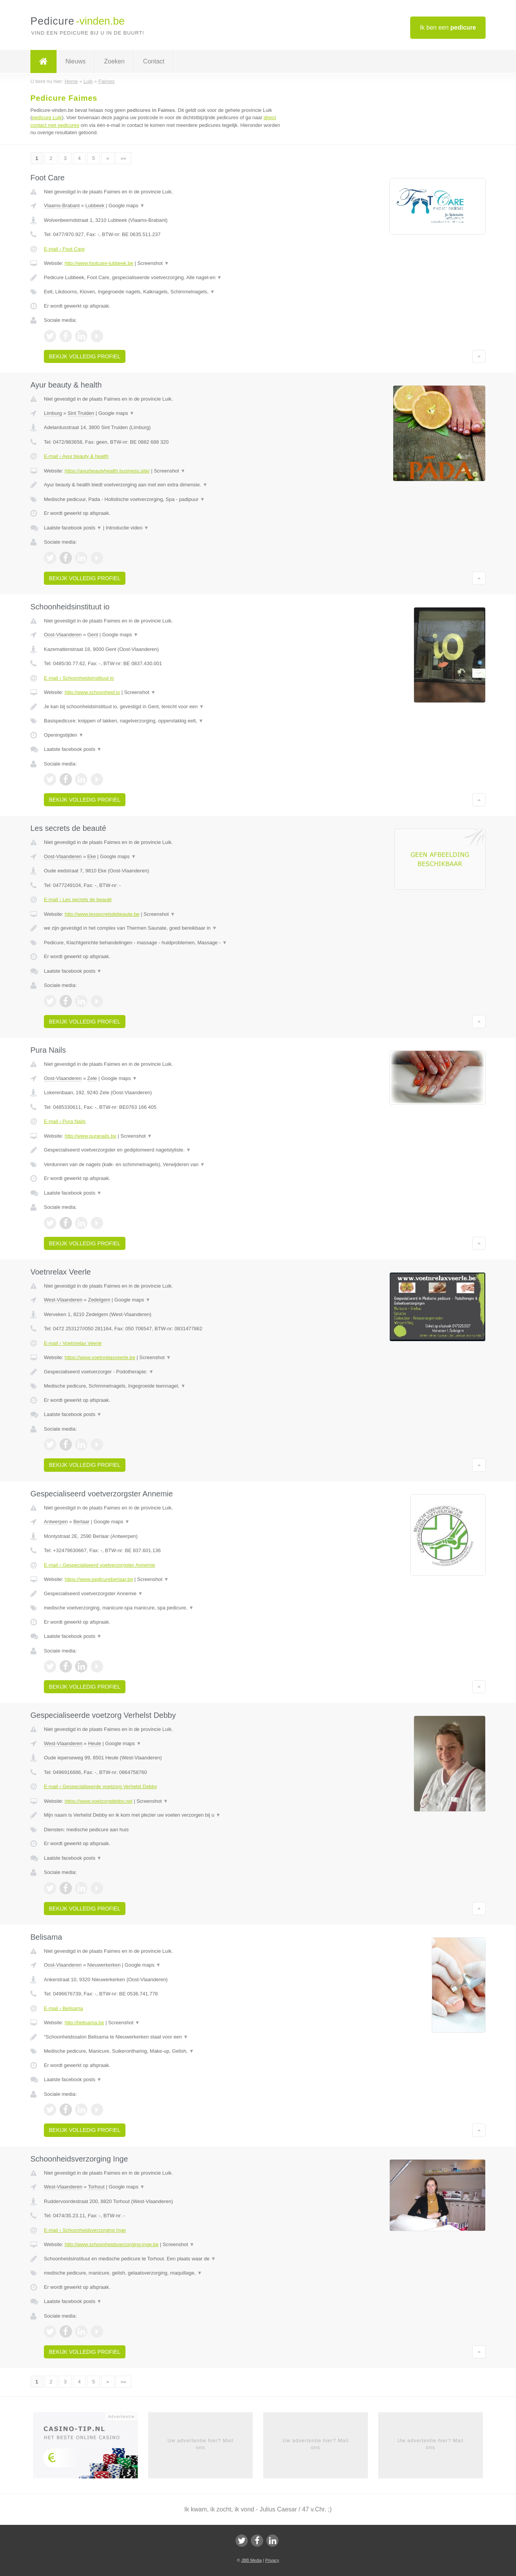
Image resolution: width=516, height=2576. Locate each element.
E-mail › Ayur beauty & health (76, 456)
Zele (92, 1078)
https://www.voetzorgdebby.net (98, 1801)
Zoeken (114, 61)
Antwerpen (56, 1521)
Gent (92, 634)
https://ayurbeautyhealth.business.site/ (107, 471)
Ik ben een (448, 27)
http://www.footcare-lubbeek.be (99, 263)
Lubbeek (95, 205)
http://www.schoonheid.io (92, 692)
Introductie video (127, 528)
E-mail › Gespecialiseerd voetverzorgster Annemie (99, 1565)
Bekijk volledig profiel (84, 356)
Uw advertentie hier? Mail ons (200, 2444)
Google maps (127, 205)
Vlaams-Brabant (62, 205)
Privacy (272, 2560)
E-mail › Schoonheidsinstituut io (79, 678)
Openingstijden (63, 735)
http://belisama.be (84, 2022)
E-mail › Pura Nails (64, 1121)
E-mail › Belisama (63, 2008)
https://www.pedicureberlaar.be (99, 1579)
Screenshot (153, 263)
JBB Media (251, 2560)
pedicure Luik (47, 117)
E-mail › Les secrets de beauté (78, 899)
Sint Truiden (80, 413)
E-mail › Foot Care (64, 249)
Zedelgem (99, 1300)
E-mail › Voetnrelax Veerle (73, 1343)
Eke (91, 856)
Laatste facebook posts (73, 528)
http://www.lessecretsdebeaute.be (102, 914)
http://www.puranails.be (90, 1136)
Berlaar (81, 1521)
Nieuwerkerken (104, 1965)
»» (123, 158)
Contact (153, 61)
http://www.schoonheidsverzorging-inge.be (112, 2244)
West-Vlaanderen (63, 1300)
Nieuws (75, 61)
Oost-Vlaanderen (63, 634)
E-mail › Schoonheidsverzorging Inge (85, 2230)
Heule (94, 1743)
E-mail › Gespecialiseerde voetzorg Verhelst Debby (100, 1786)
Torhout (96, 2187)
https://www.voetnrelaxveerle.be (100, 1357)
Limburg (53, 413)
